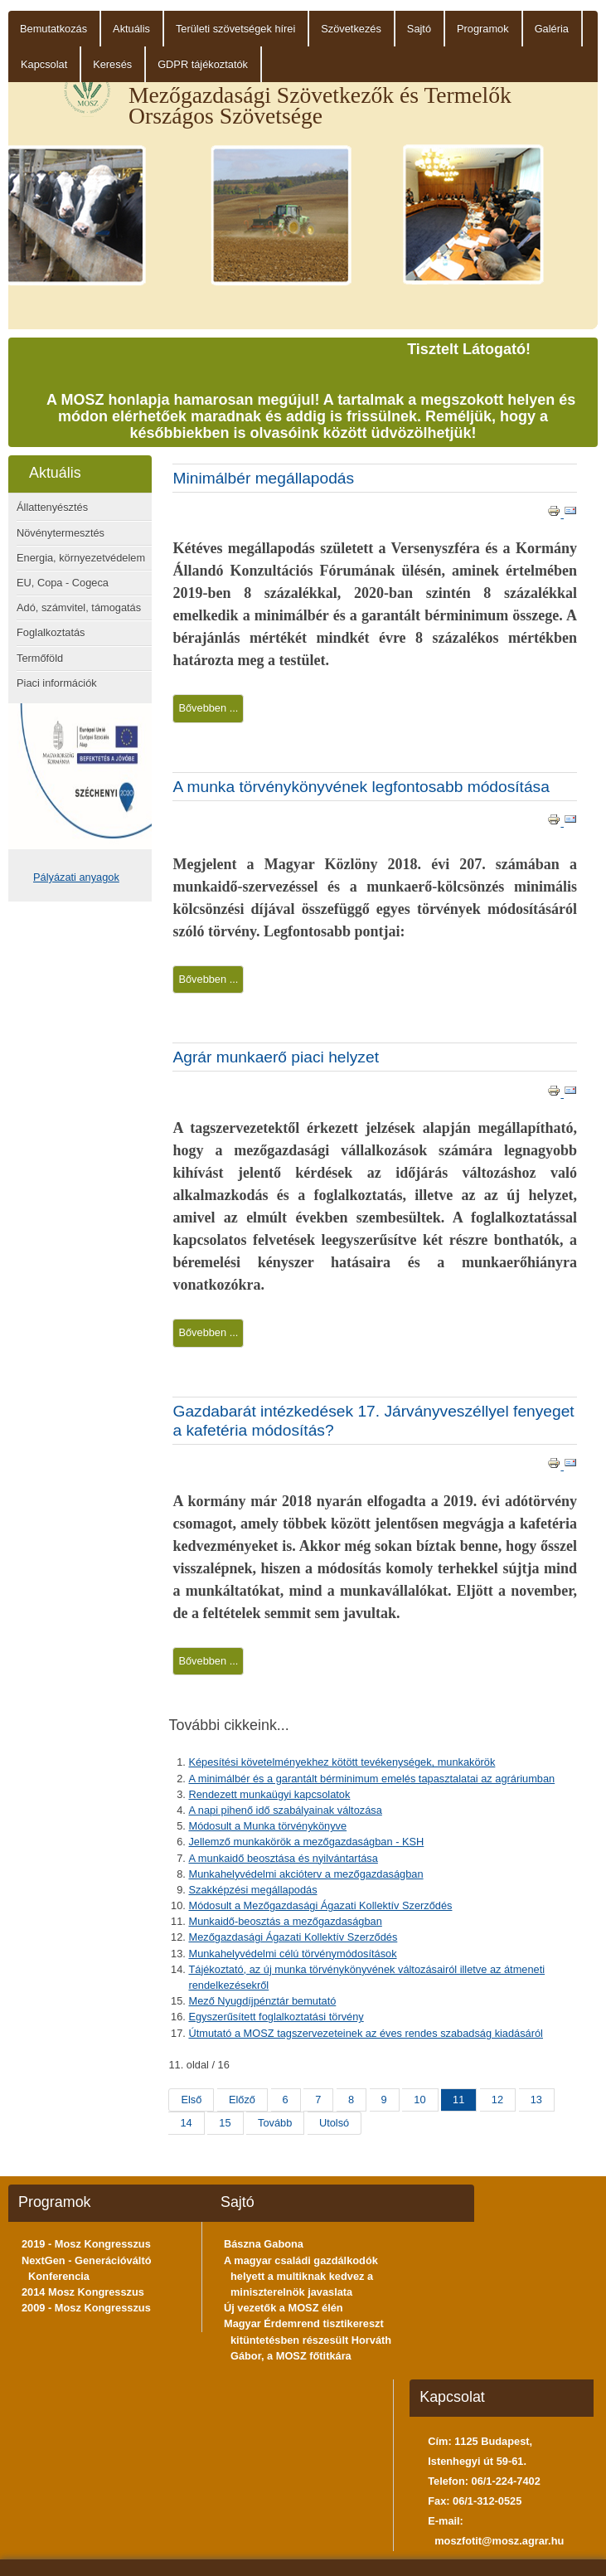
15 (224, 2123)
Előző (242, 2099)
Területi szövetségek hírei (235, 28)
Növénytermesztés (60, 533)
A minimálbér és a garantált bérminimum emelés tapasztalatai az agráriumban (371, 1778)
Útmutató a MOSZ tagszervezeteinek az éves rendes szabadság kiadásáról (365, 2033)
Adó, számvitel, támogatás (79, 607)
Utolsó (334, 2123)
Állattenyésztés (52, 507)
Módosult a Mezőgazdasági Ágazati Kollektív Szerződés (320, 1905)
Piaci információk (57, 683)
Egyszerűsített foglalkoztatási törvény (275, 2016)
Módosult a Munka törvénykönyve (267, 1826)
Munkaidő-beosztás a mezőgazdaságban (284, 1921)
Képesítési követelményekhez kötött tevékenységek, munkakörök (341, 1762)
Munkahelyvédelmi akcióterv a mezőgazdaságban (305, 1874)
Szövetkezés (351, 28)
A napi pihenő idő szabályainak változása (284, 1810)
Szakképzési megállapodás (252, 1889)
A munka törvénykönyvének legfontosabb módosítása (360, 786)
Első (191, 2099)
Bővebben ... (208, 708)
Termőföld (40, 658)
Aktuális (131, 28)
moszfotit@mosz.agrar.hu (499, 2541)
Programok (483, 28)
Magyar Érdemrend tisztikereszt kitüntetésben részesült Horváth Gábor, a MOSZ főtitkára (307, 2339)
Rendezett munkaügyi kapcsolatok (269, 1794)
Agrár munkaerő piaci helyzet (275, 1057)
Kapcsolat (44, 64)
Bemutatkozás (53, 28)
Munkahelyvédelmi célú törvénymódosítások (292, 1953)
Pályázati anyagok (76, 877)
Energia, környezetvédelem (81, 558)
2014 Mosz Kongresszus (83, 2292)
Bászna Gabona (263, 2244)
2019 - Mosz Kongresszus (86, 2244)
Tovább (275, 2123)
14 (185, 2123)
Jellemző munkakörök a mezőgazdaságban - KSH (306, 1841)
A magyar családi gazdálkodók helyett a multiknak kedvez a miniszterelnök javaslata (301, 2276)
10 (419, 2099)
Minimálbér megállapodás (263, 478)
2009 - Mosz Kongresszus (86, 2307)
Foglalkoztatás (51, 632)
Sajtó (419, 28)
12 (497, 2099)
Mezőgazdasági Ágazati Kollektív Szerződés (292, 1937)
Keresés (112, 64)
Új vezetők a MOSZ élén (283, 2307)
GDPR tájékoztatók (203, 64)
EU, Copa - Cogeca (63, 582)
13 (536, 2099)
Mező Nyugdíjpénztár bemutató (262, 2001)
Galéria (552, 28)
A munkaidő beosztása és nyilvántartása (282, 1858)
